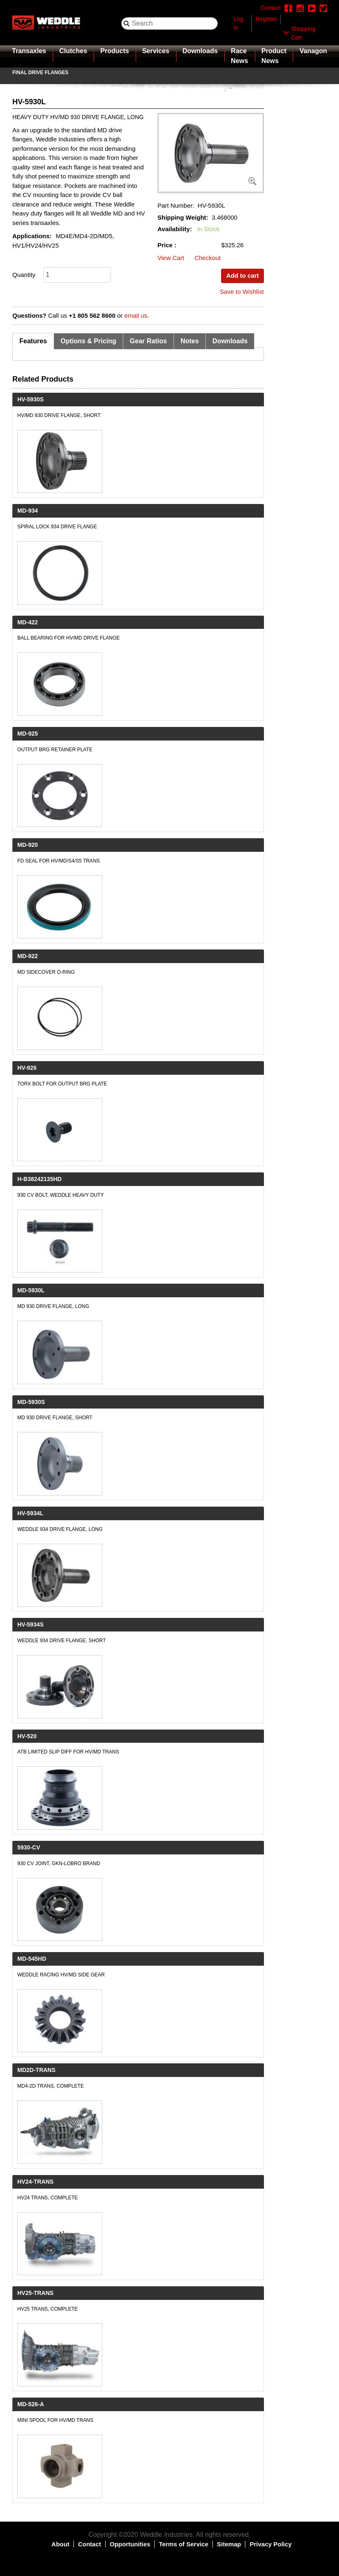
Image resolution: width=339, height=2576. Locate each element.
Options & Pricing (88, 341)
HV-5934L (30, 1513)
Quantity (23, 274)
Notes (190, 341)
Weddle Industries (166, 2534)
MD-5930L (31, 1290)
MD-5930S (31, 1402)
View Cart (171, 257)
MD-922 (27, 956)
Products (114, 50)
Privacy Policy (271, 2544)
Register (266, 19)
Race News (239, 55)
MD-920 (27, 844)
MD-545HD (31, 1958)
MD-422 (27, 622)
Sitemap (229, 2544)
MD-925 (27, 733)
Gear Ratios (148, 341)
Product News (273, 55)
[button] (211, 153)
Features (33, 341)
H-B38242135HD (39, 1179)
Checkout (208, 257)
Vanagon (313, 50)
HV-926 (27, 1067)
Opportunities (130, 2544)
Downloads (200, 50)
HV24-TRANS (35, 2181)
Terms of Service (183, 2544)
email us (135, 315)
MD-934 (27, 510)
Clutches (73, 50)
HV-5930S (30, 399)
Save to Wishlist (242, 291)
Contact (89, 2544)
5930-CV (28, 1847)
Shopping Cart (303, 33)
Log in (238, 23)
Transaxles (29, 50)
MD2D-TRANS (36, 2070)
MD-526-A (30, 2404)
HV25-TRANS (35, 2293)
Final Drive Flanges (40, 72)
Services (156, 50)
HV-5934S (30, 1624)
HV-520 (27, 1736)
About (60, 2544)
